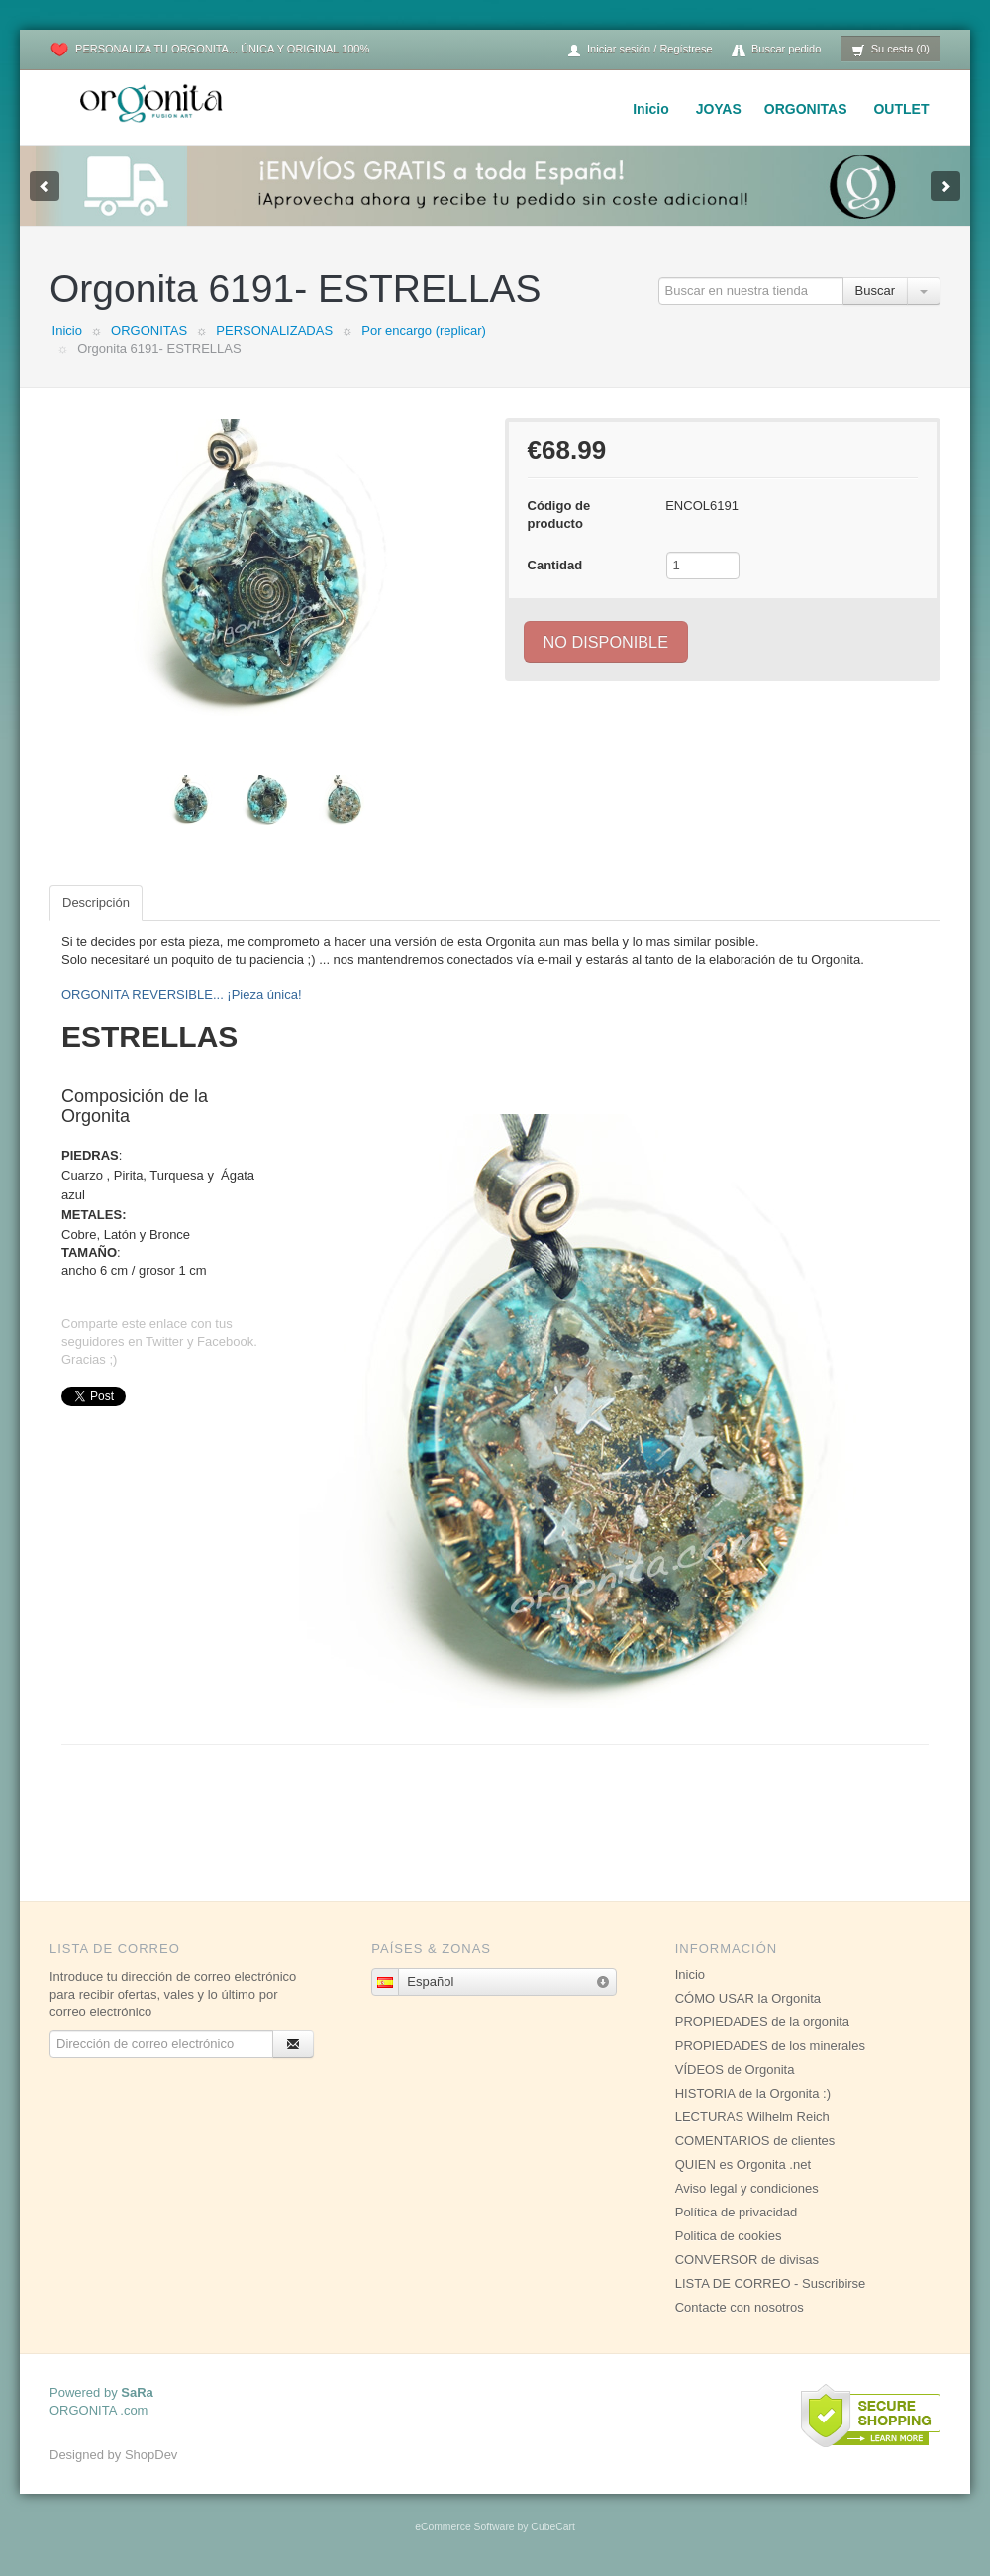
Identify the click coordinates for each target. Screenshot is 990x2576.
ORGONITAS (805, 109)
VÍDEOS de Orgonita (735, 2069)
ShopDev (151, 2454)
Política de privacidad (736, 2212)
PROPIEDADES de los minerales (770, 2045)
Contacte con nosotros (739, 2307)
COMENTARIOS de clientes (755, 2140)
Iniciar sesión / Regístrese (639, 50)
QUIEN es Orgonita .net (743, 2164)
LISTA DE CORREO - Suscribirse (770, 2283)
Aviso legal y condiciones (747, 2188)
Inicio (651, 109)
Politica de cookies (728, 2235)
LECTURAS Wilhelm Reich (752, 2117)
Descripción (96, 902)
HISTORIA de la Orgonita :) (753, 2093)
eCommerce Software (464, 2527)
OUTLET (901, 109)
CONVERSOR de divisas (747, 2259)
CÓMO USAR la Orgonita (748, 1998)
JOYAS (719, 109)
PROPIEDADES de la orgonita (762, 2021)
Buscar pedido (776, 50)
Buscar (875, 290)
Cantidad (555, 565)
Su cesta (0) (890, 50)
